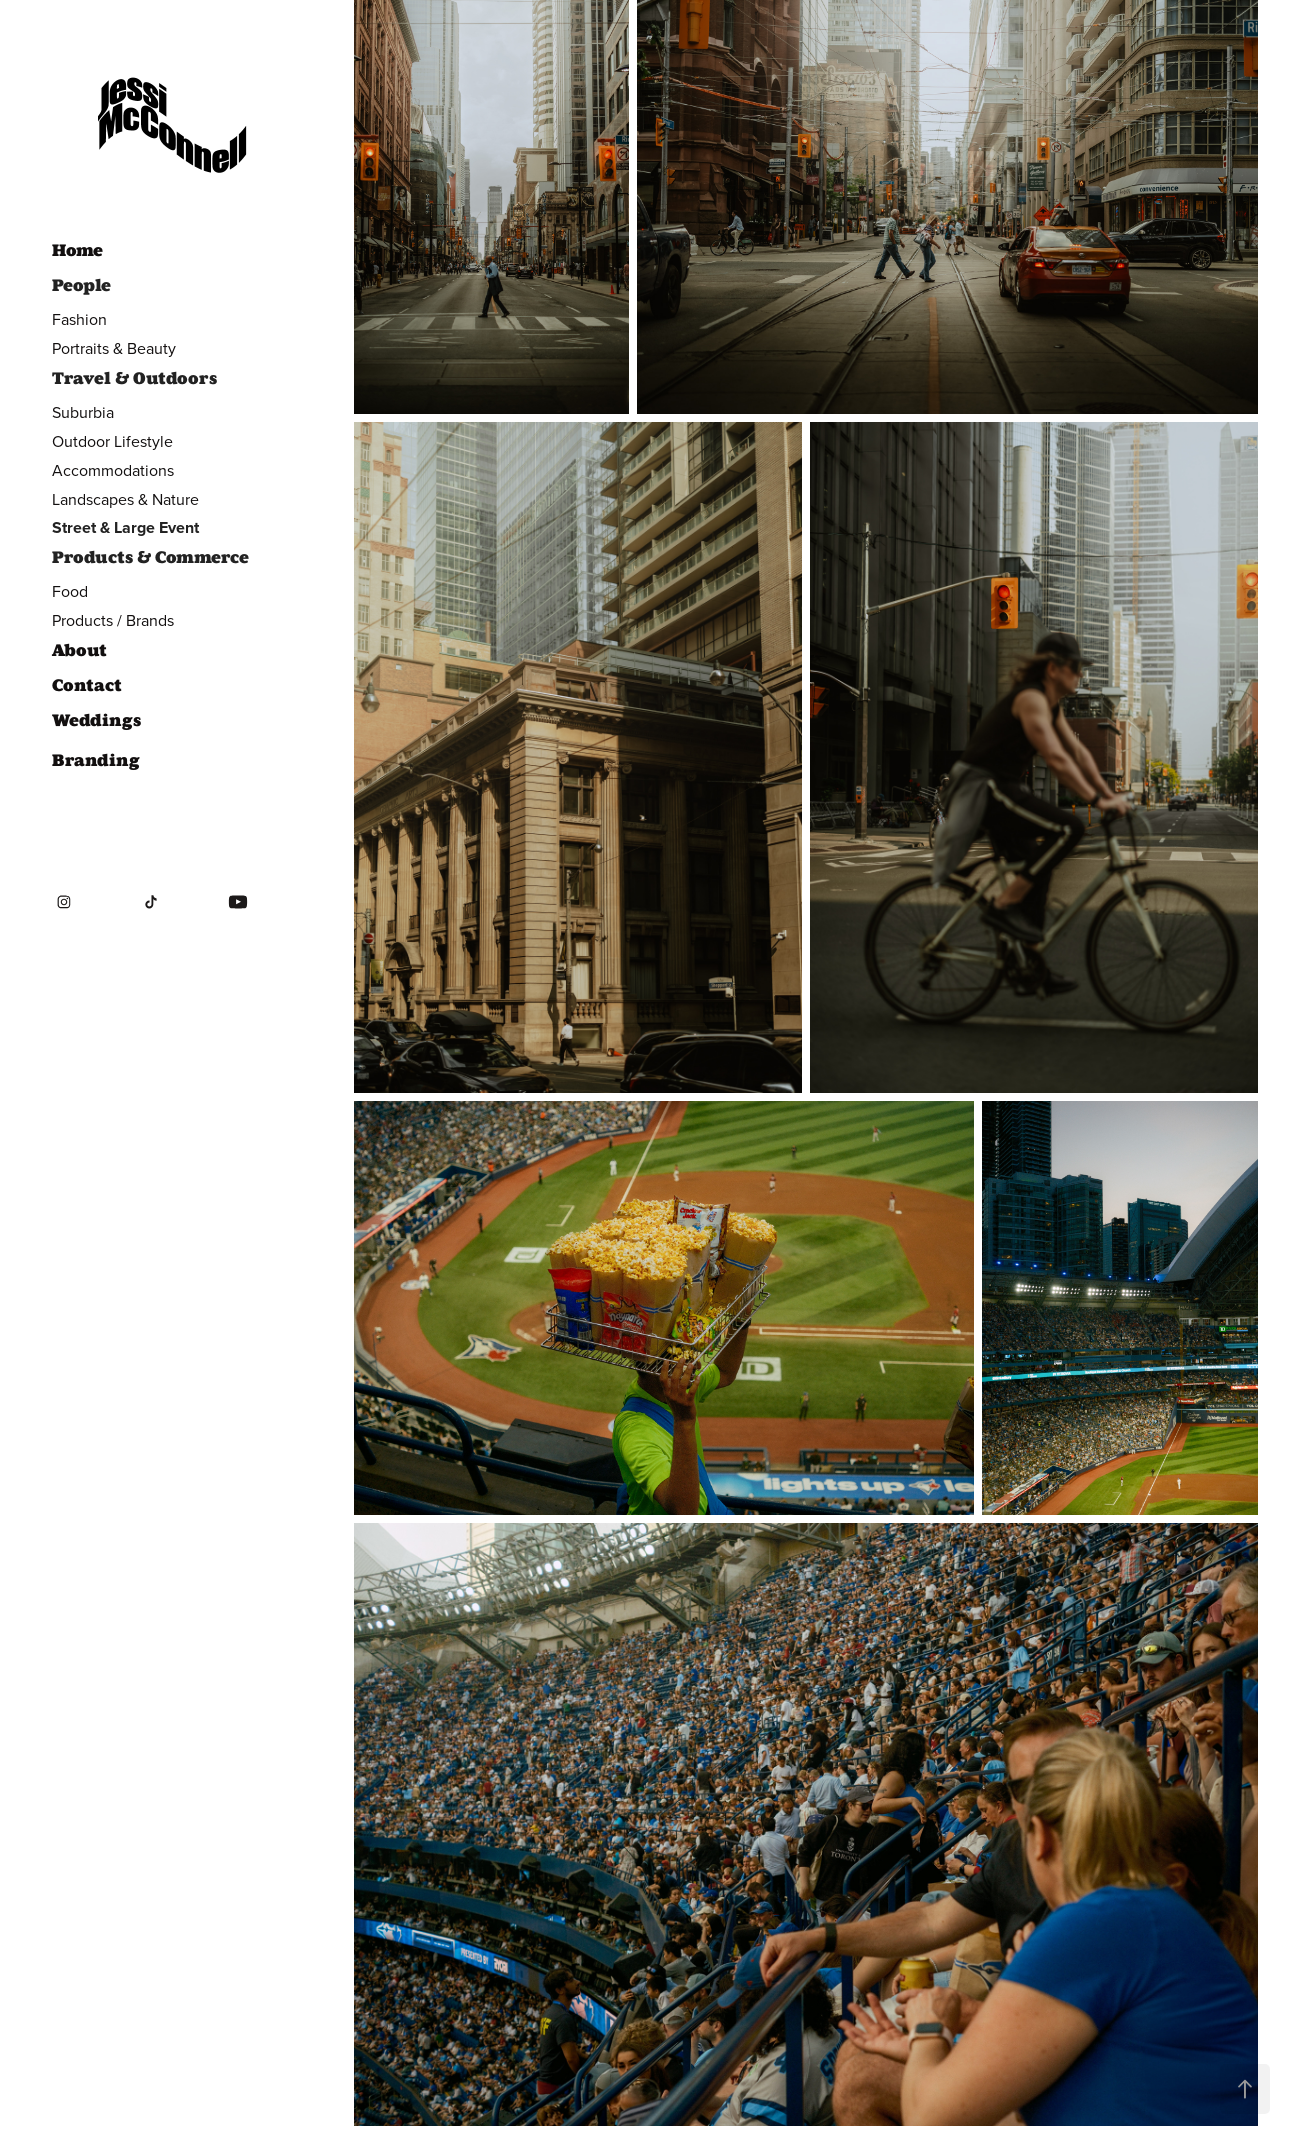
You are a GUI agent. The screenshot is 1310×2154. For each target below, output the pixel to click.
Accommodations (113, 470)
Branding (96, 760)
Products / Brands (113, 620)
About (79, 650)
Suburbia (83, 412)
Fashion (79, 319)
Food (70, 591)
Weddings (96, 720)
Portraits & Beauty (114, 348)
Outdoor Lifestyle (112, 441)
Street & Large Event (125, 527)
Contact (87, 685)
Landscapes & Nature (125, 499)
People (81, 285)
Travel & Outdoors (134, 378)
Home (77, 250)
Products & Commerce (150, 557)
